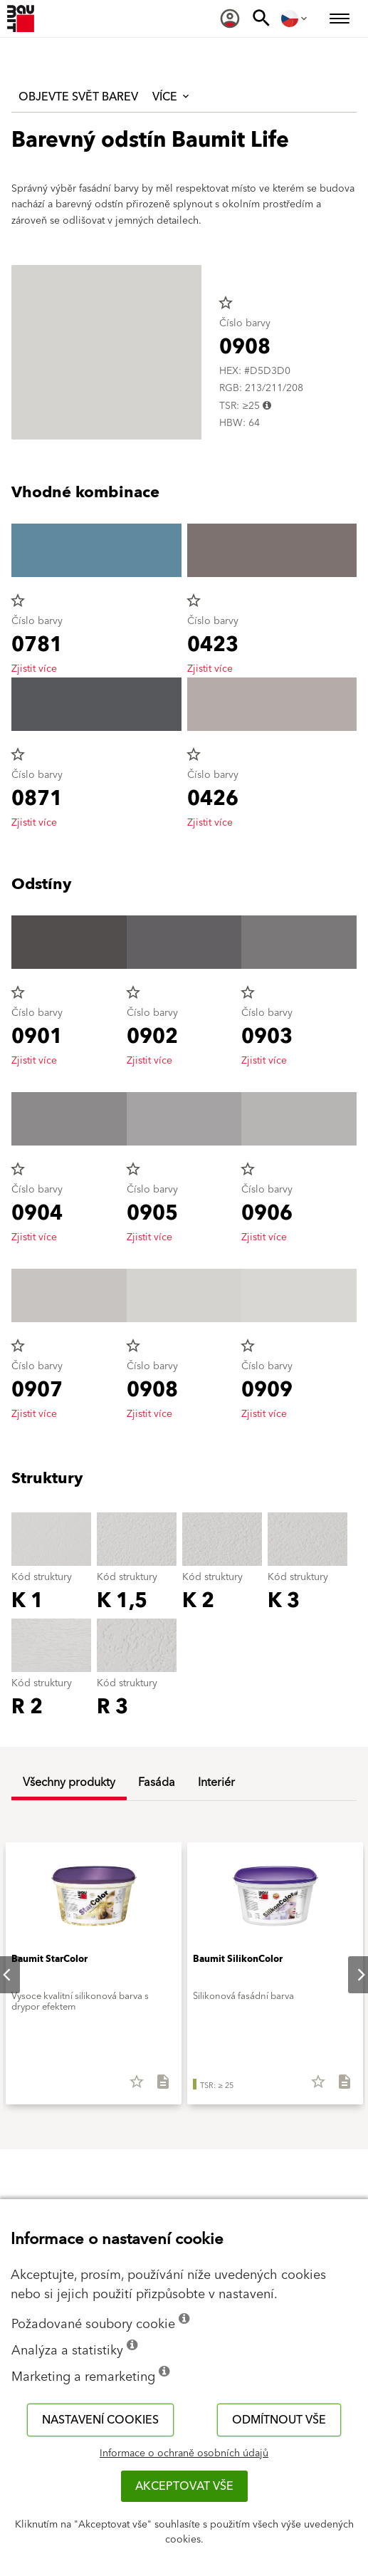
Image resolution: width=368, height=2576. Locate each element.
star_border (225, 302)
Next (349, 1975)
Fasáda (156, 1782)
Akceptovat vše (184, 2486)
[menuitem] (230, 18)
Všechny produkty (69, 1782)
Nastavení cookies (100, 2420)
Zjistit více (34, 668)
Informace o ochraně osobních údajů (184, 2453)
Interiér (216, 1782)
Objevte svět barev (78, 97)
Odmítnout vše (279, 2420)
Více (171, 97)
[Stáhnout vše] (157, 2087)
